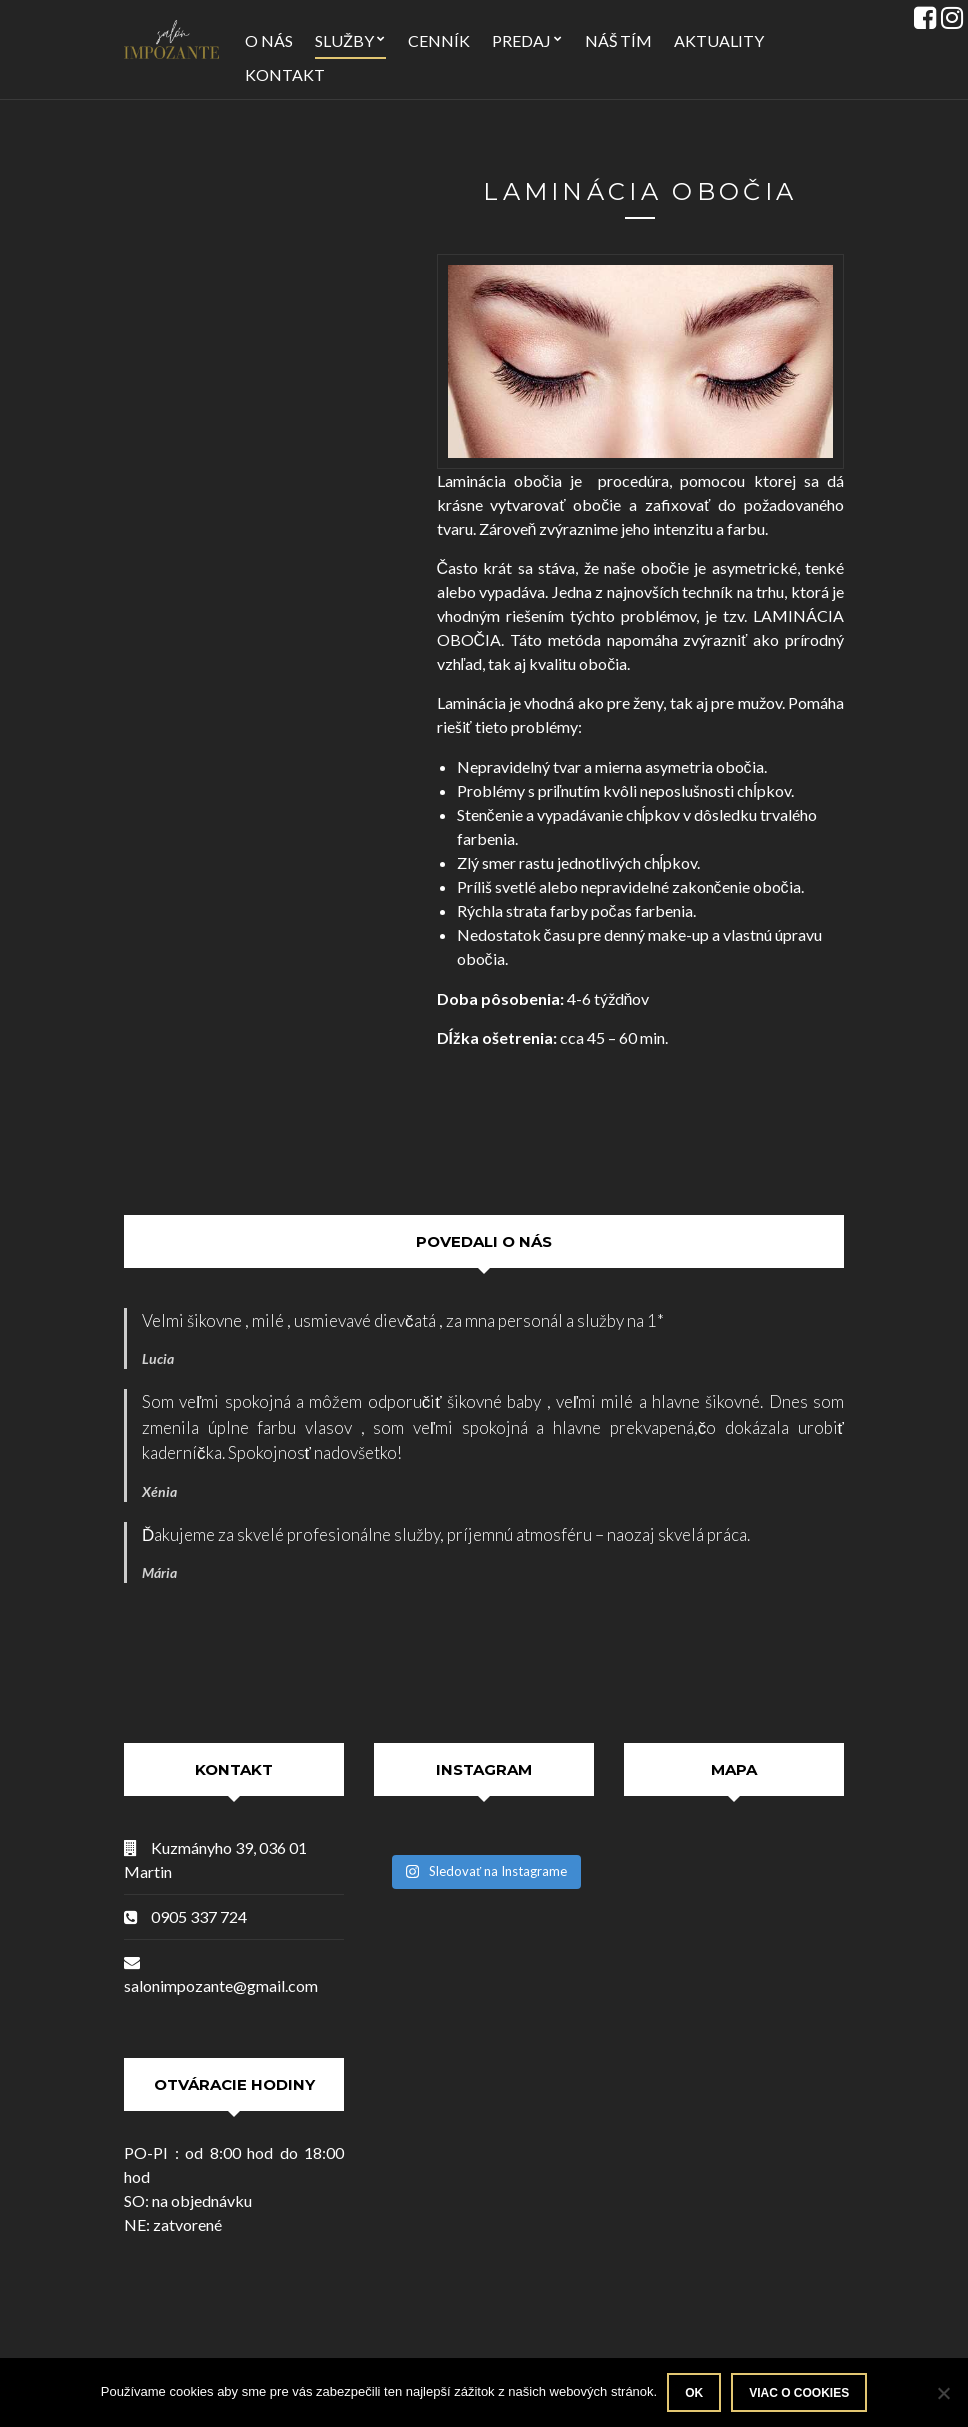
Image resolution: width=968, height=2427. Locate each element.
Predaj (521, 40)
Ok (694, 2393)
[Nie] (943, 2393)
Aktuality (719, 40)
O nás (269, 40)
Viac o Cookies (799, 2393)
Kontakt (285, 74)
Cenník (439, 40)
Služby (344, 40)
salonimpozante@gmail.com (221, 1985)
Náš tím (618, 40)
